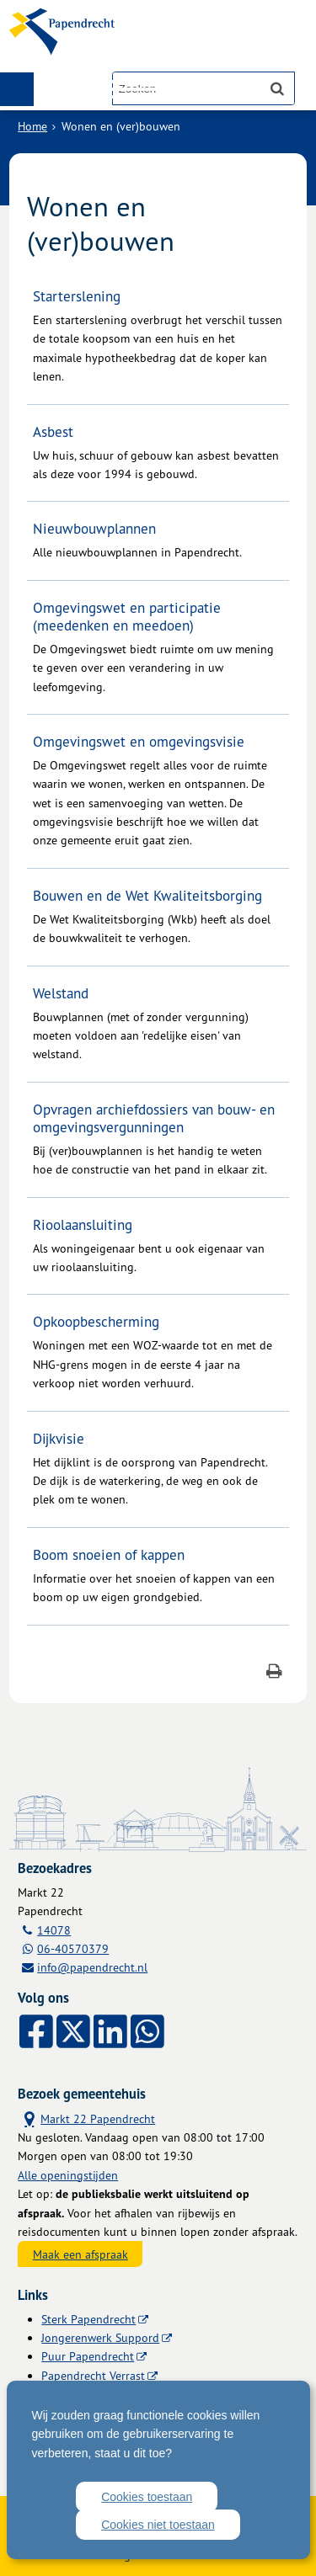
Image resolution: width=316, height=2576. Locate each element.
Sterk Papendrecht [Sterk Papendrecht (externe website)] (88, 2319)
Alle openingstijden (68, 2175)
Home (32, 126)
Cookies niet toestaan (158, 2524)
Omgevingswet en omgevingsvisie (138, 741)
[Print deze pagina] (274, 1673)
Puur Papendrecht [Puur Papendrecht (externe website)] (87, 2356)
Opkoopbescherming (96, 1321)
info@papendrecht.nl (92, 1967)
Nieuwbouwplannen (94, 528)
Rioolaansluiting (82, 1224)
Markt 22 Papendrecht (86, 2118)
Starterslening (77, 296)
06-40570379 (73, 1948)
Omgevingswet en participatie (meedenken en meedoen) (127, 616)
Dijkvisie (58, 1438)
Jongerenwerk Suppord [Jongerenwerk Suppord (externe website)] (100, 2337)
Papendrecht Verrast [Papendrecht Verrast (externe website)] (93, 2375)
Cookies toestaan (146, 2497)
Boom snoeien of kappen (109, 1554)
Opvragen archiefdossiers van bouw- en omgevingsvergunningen (154, 1118)
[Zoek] (277, 88)
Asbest (53, 431)
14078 (54, 1930)
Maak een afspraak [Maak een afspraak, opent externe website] (80, 2254)
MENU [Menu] (17, 89)
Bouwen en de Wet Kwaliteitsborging (147, 895)
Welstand (60, 993)
